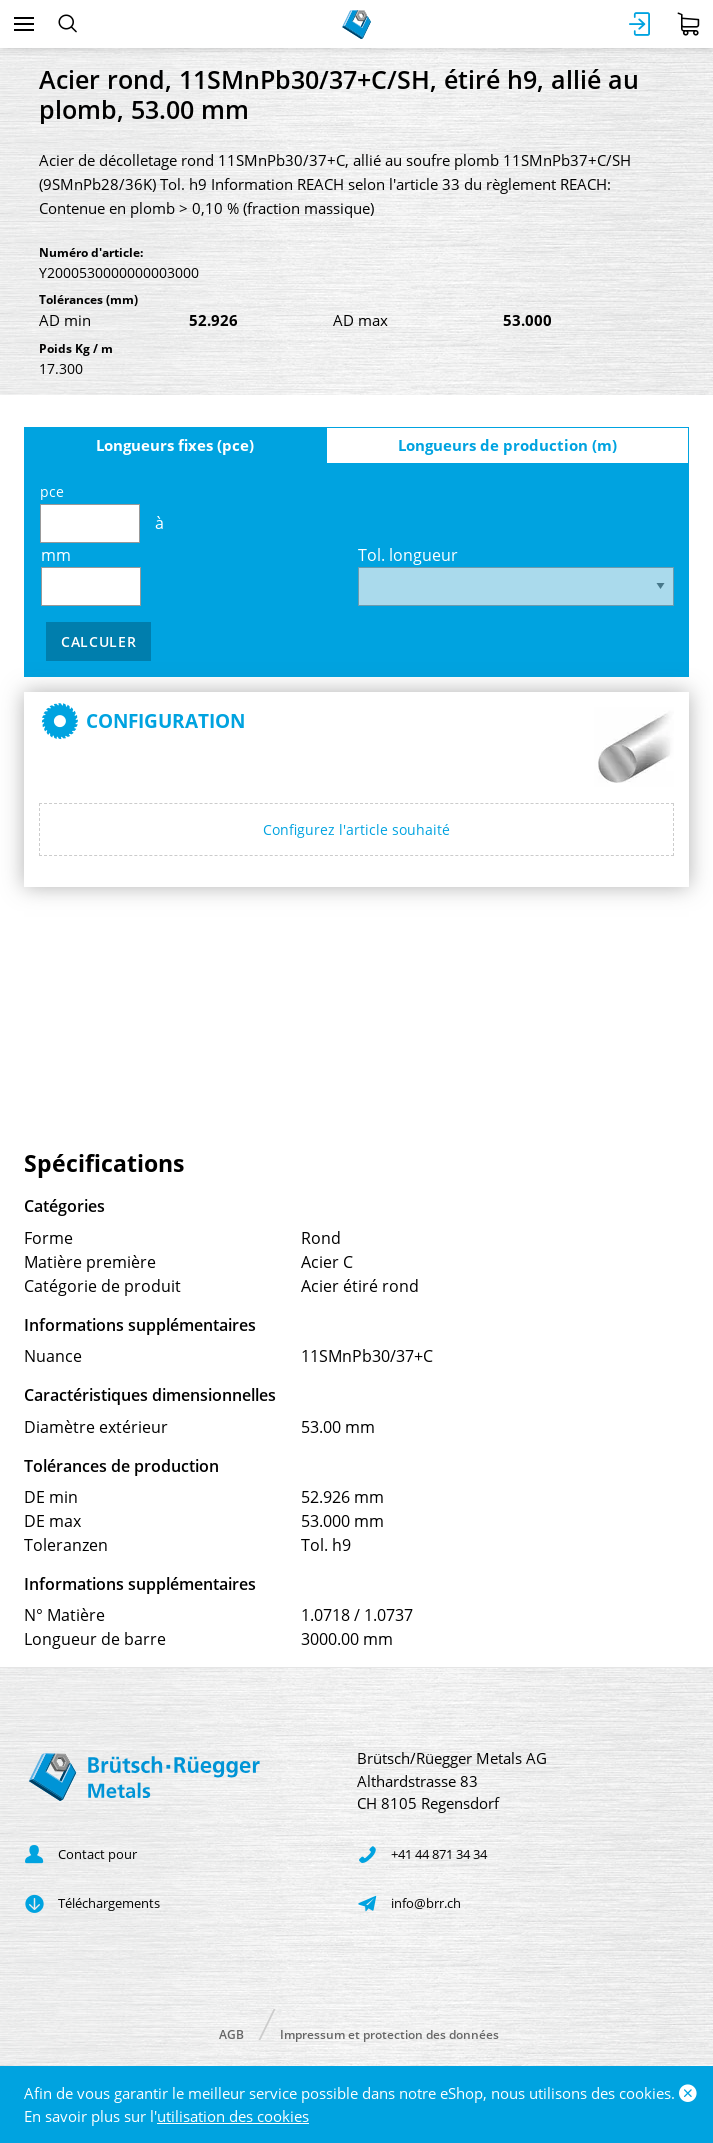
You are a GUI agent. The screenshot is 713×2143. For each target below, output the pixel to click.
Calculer (99, 641)
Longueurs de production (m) (507, 445)
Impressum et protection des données (389, 2033)
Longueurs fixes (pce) (175, 445)
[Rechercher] (67, 24)
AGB (231, 2033)
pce (90, 512)
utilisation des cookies (233, 2116)
